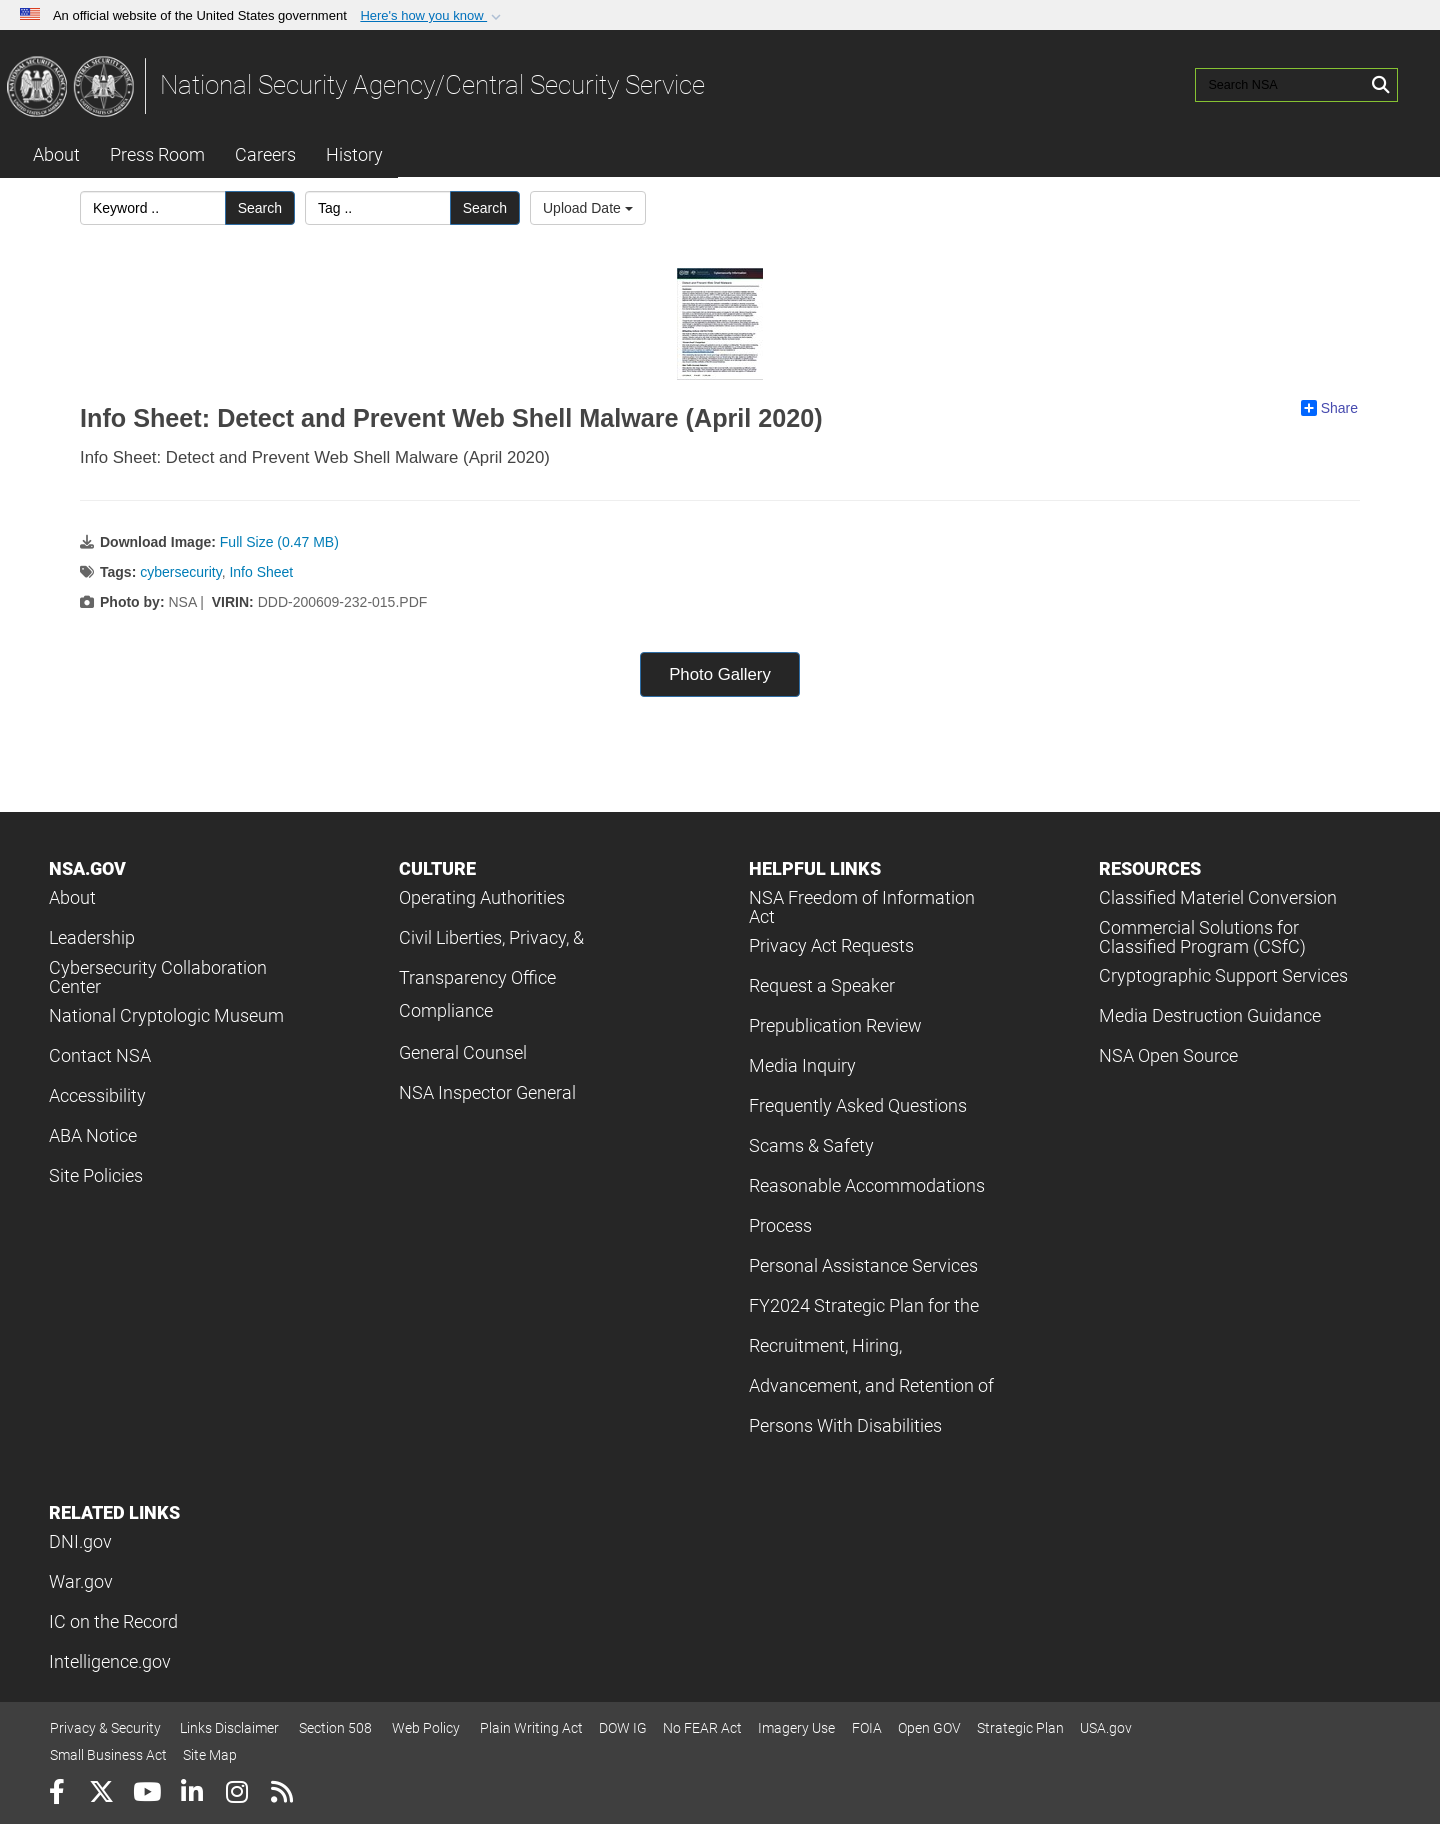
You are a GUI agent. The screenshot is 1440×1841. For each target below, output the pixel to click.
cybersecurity (180, 572)
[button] (432, 16)
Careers (265, 154)
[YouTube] (146, 1794)
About (56, 154)
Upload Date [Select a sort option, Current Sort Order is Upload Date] (588, 208)
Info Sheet (261, 572)
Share (1329, 408)
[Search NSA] (1281, 85)
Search (260, 208)
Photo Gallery (720, 674)
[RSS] (281, 1794)
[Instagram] (236, 1794)
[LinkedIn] (191, 1794)
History (354, 154)
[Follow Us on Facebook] (56, 1794)
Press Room (157, 154)
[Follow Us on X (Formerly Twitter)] (101, 1794)
